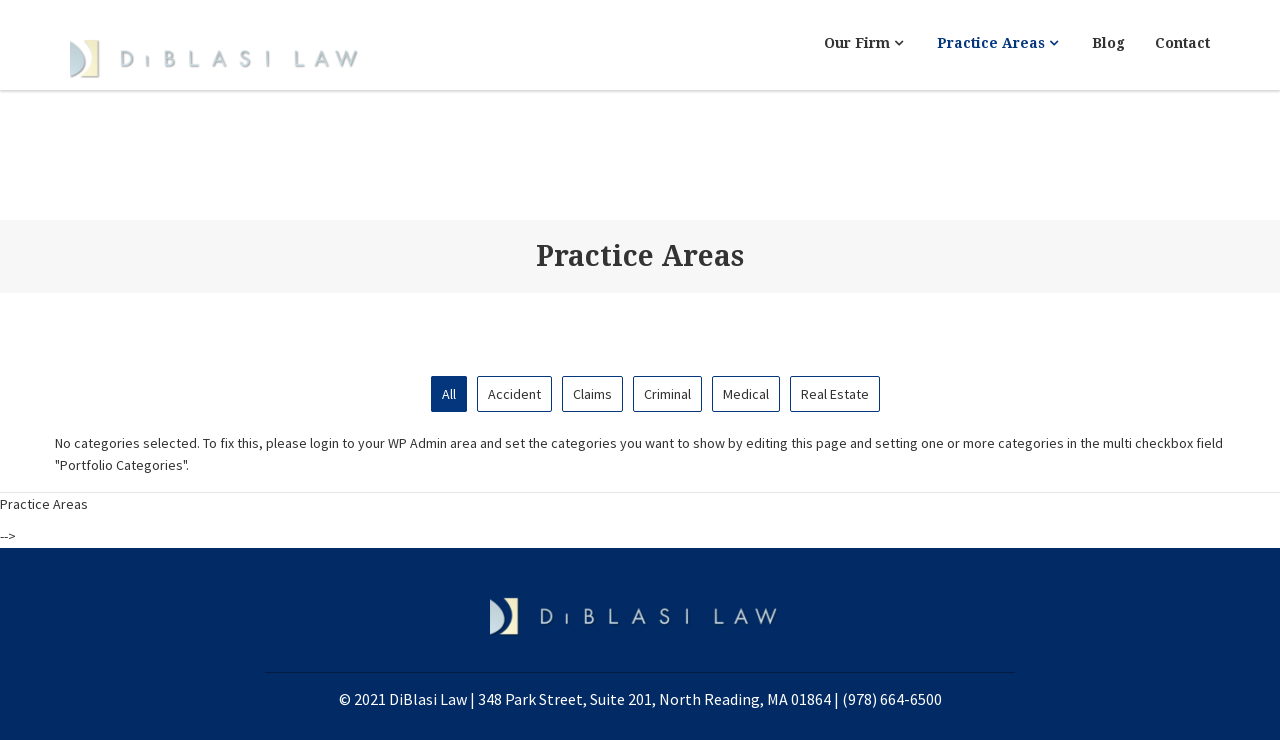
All (449, 394)
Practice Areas (997, 43)
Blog (1108, 43)
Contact (1182, 43)
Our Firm (863, 43)
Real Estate (835, 394)
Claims (592, 394)
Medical (746, 394)
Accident (514, 394)
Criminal (667, 394)
